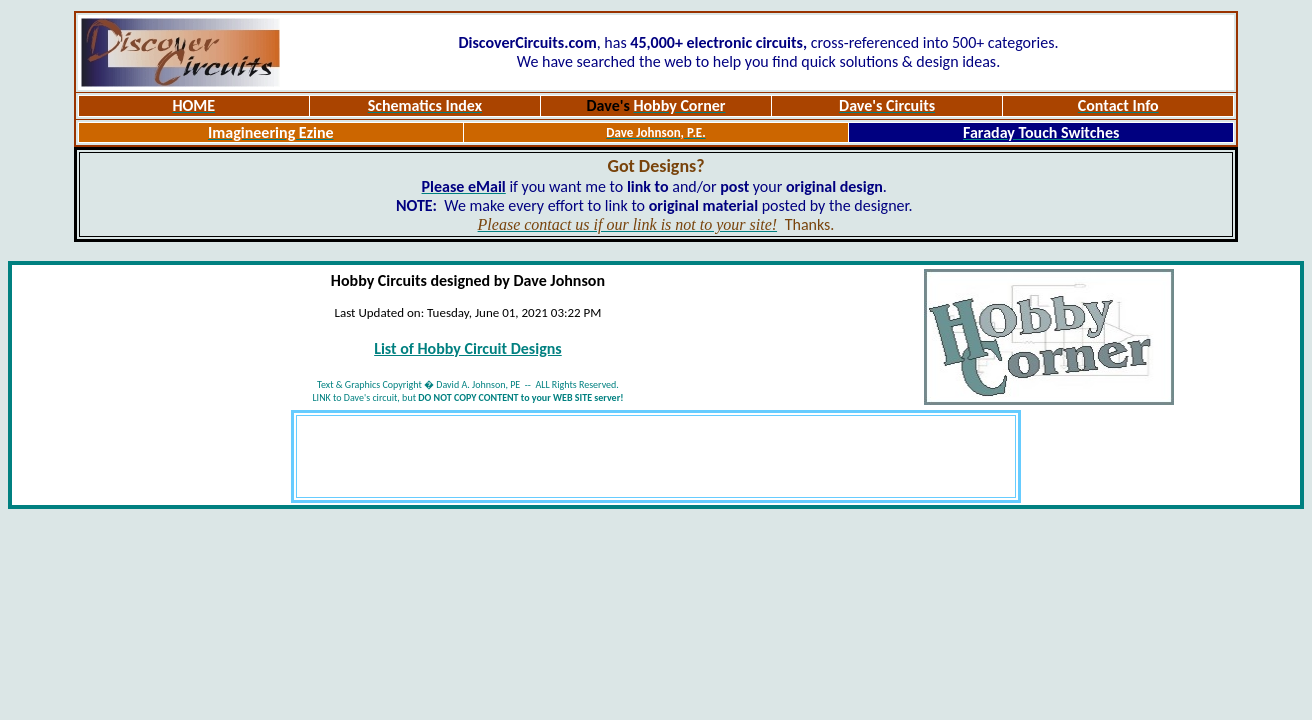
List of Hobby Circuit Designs (468, 348)
